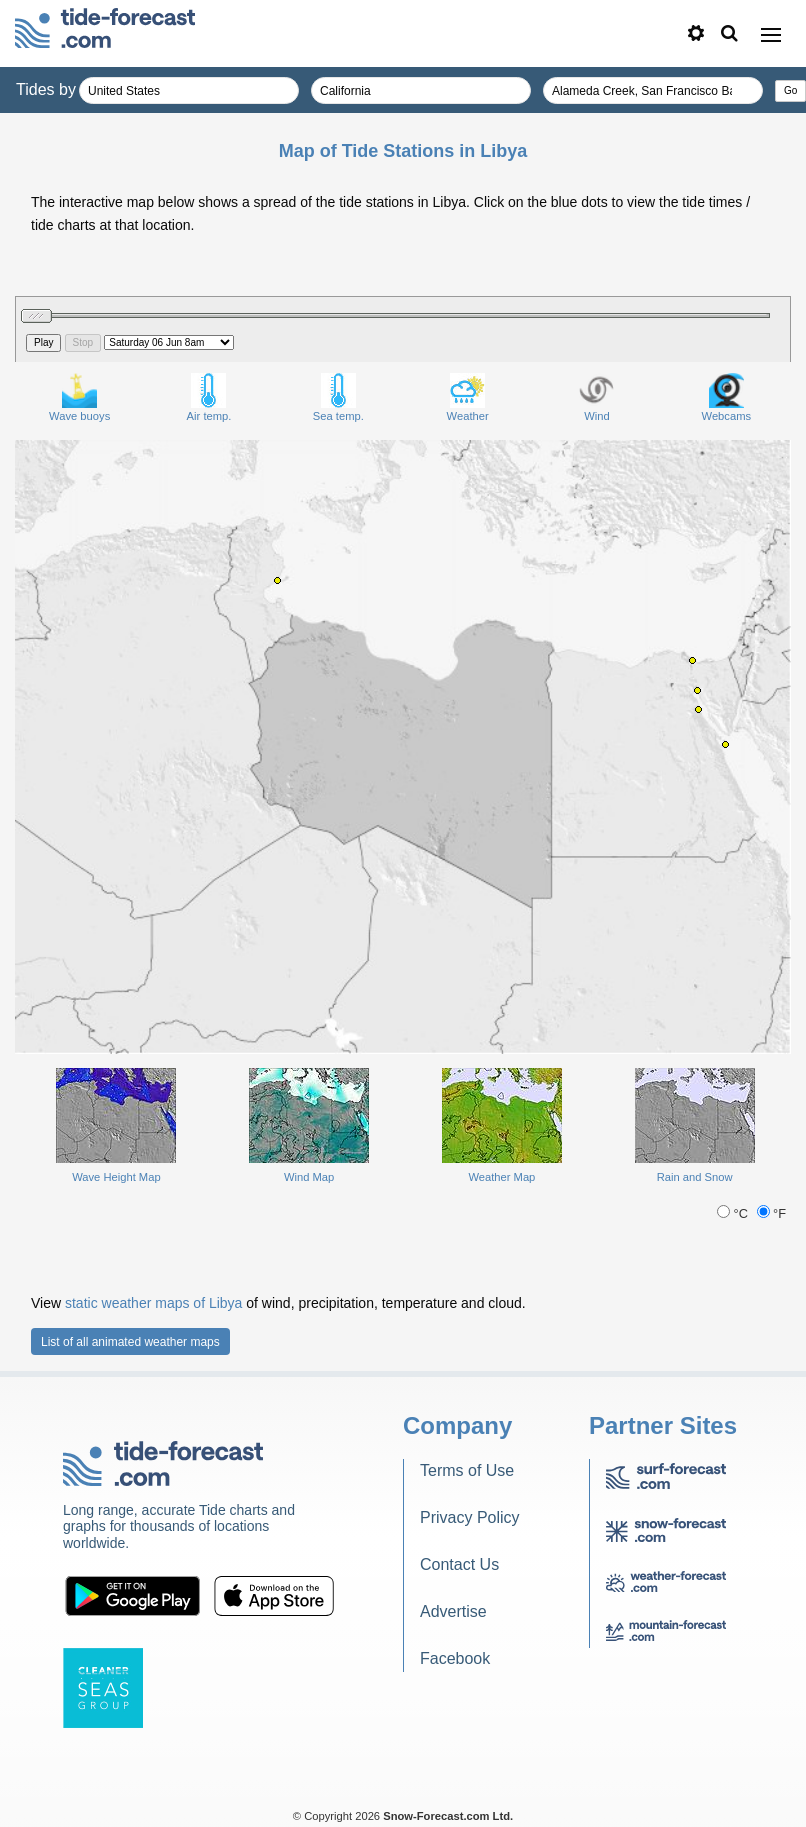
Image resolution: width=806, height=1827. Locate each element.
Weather (468, 397)
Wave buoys (79, 397)
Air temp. (209, 397)
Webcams (727, 397)
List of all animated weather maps (130, 1342)
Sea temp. (338, 397)
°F (772, 1213)
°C (734, 1213)
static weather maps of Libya (153, 1303)
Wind (596, 397)
